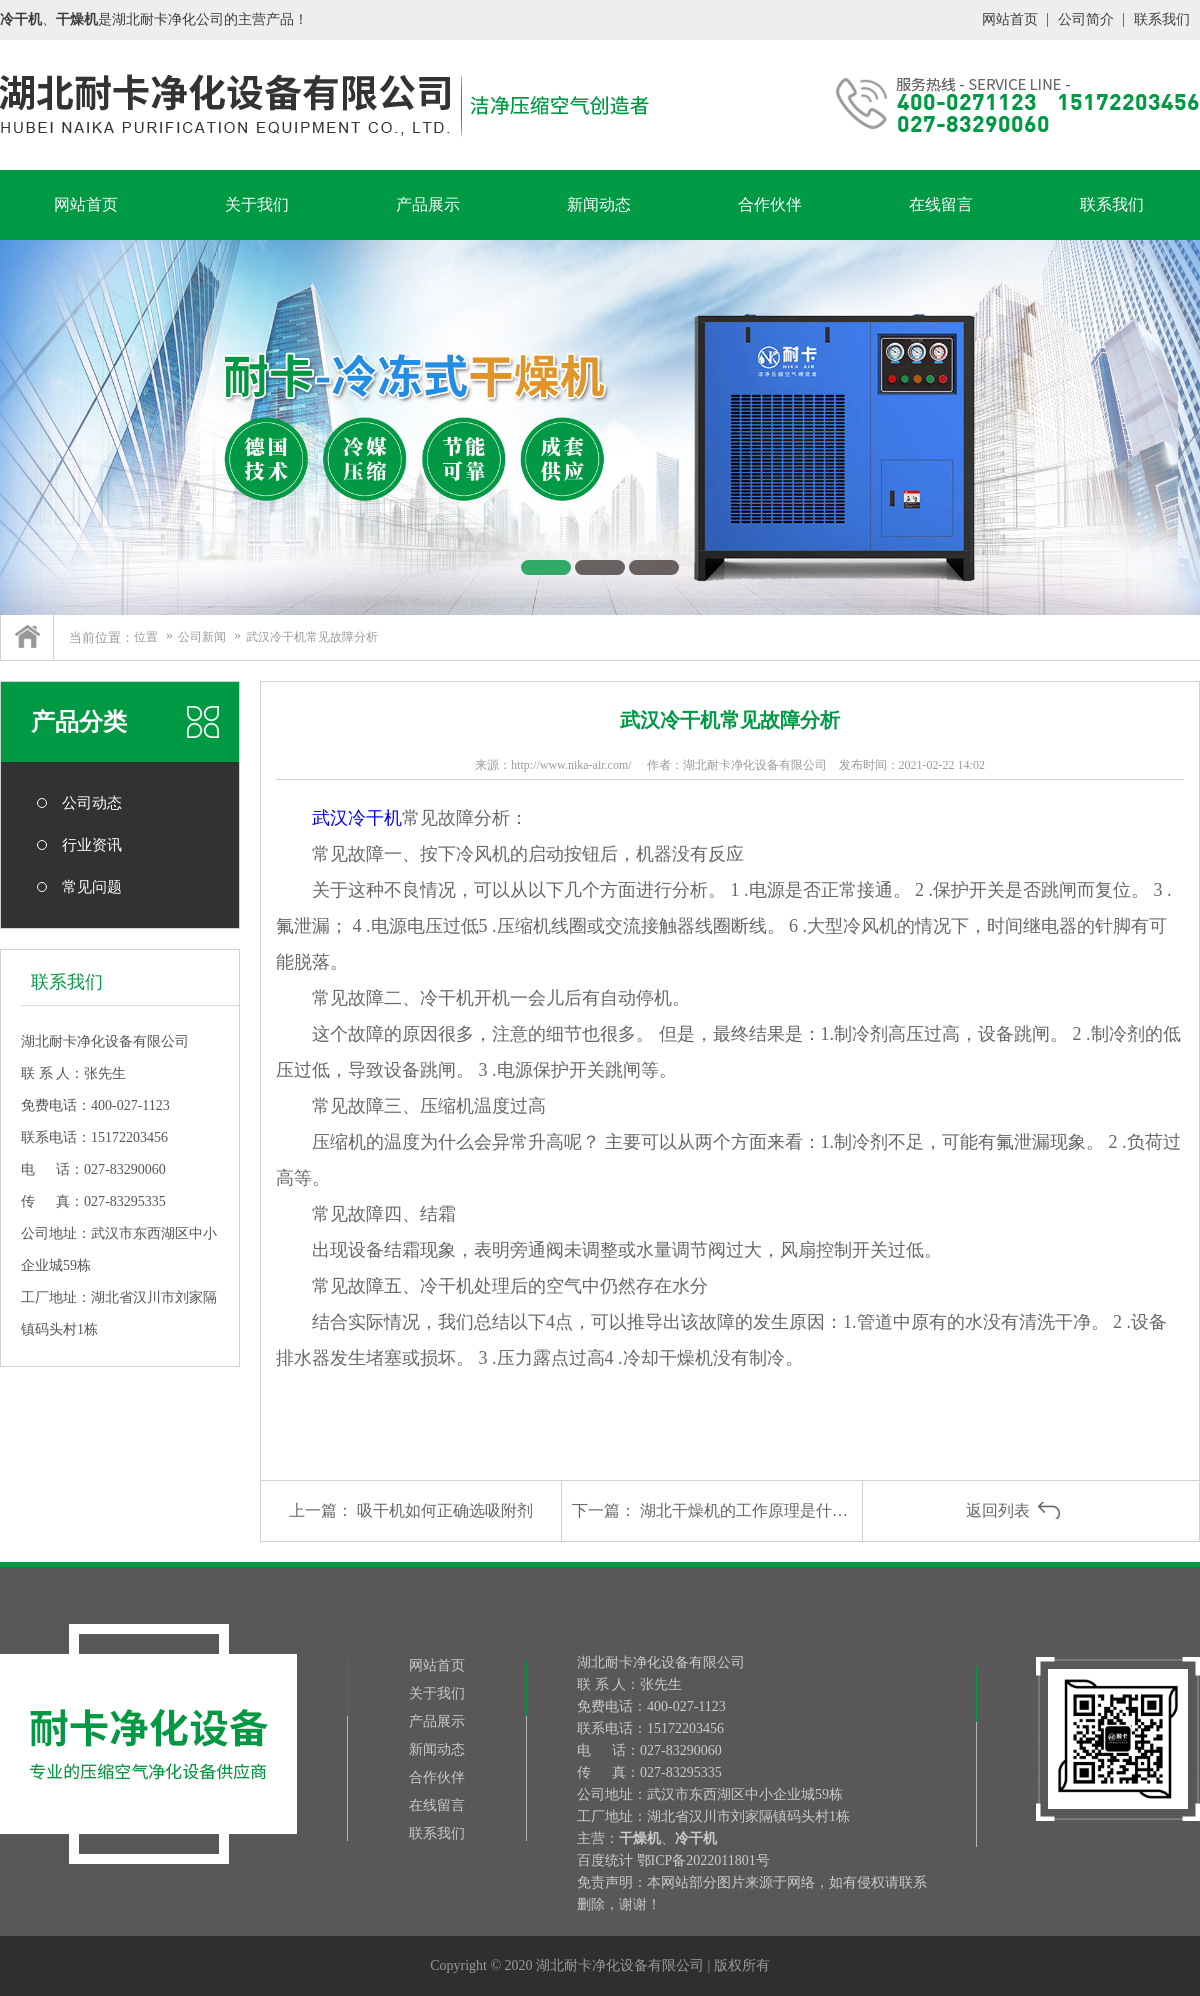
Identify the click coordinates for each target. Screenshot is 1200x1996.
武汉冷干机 (357, 818)
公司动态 (92, 803)
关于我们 (257, 204)
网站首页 (1010, 19)
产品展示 (428, 204)
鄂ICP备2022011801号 (703, 1860)
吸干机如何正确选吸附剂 (445, 1510)
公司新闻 (202, 637)
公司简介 (1086, 19)
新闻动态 (599, 204)
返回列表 (998, 1510)
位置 (146, 637)
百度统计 (605, 1860)
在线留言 (941, 204)
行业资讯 (92, 845)
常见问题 (92, 887)
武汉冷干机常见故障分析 (312, 637)
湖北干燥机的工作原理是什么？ (752, 1510)
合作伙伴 (770, 204)
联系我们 (1162, 19)
